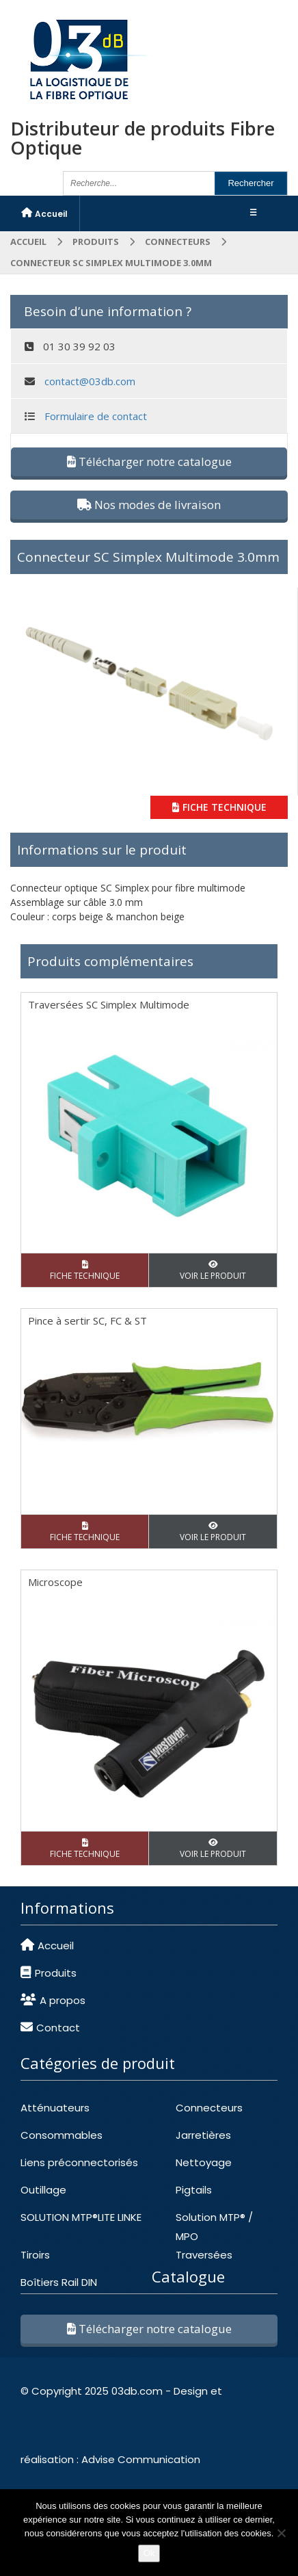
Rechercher (250, 183)
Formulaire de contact (95, 416)
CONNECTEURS (178, 241)
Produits (95, 241)
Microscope (55, 1582)
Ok (149, 2553)
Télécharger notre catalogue (149, 461)
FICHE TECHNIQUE (219, 807)
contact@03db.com (89, 381)
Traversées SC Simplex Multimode (108, 1004)
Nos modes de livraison (149, 504)
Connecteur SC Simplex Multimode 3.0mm (148, 557)
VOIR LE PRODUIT (213, 1271)
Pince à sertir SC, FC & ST (87, 1320)
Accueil (28, 241)
